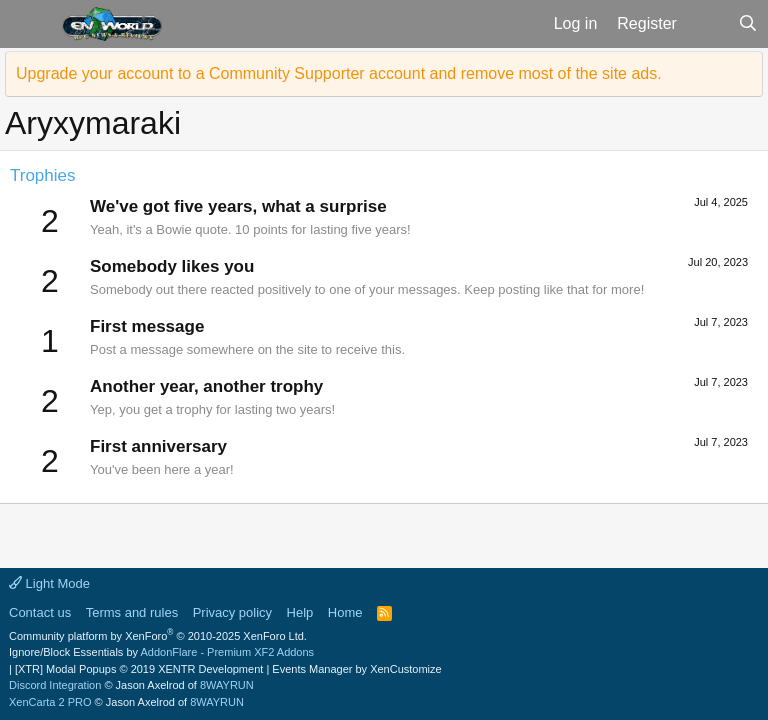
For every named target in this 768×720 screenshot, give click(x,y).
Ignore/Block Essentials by (161, 652)
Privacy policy (232, 612)
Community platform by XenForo (158, 636)
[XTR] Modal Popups (139, 669)
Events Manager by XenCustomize (356, 669)
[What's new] (707, 24)
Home (345, 612)
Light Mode (49, 583)
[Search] (747, 24)
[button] (28, 24)
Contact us (40, 612)
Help (300, 612)
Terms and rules (132, 612)
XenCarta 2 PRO (50, 702)
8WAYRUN (227, 685)
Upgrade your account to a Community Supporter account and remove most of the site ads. (339, 73)
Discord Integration (55, 685)
